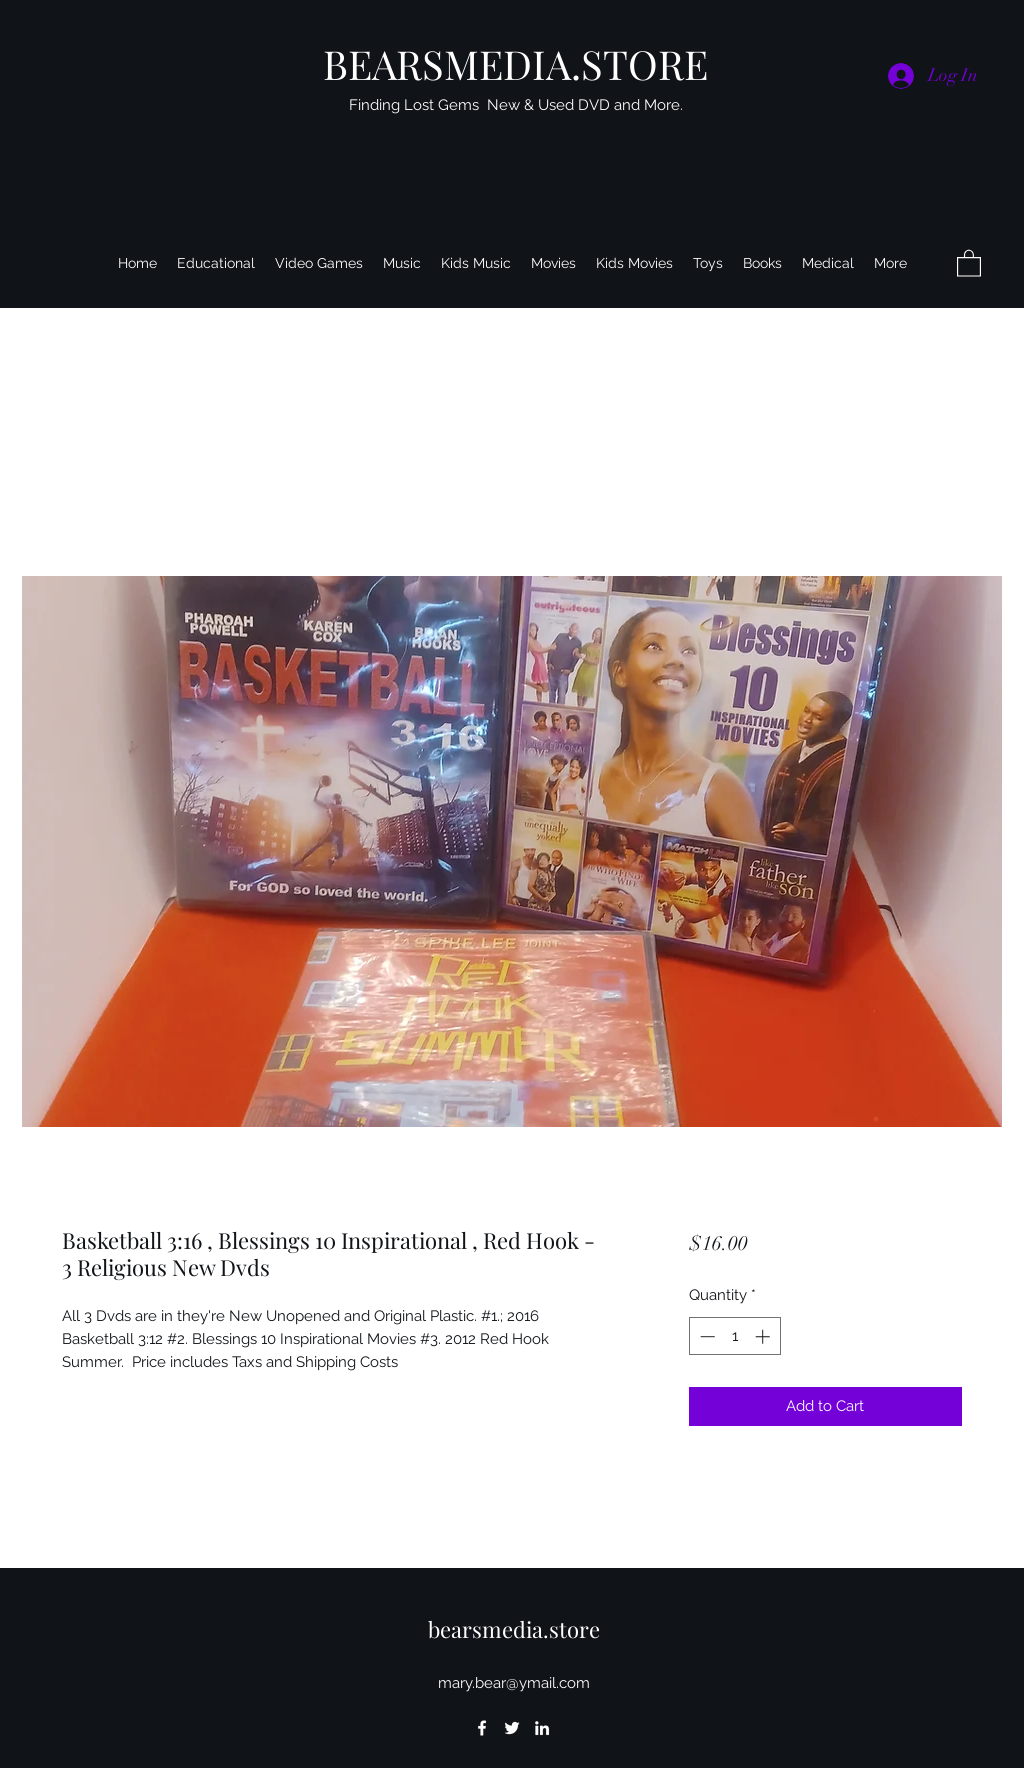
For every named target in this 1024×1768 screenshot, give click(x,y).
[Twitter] (512, 1728)
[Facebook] (482, 1728)
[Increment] (764, 1336)
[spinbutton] (734, 1336)
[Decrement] (705, 1336)
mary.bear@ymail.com (514, 1683)
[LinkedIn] (542, 1728)
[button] (969, 262)
